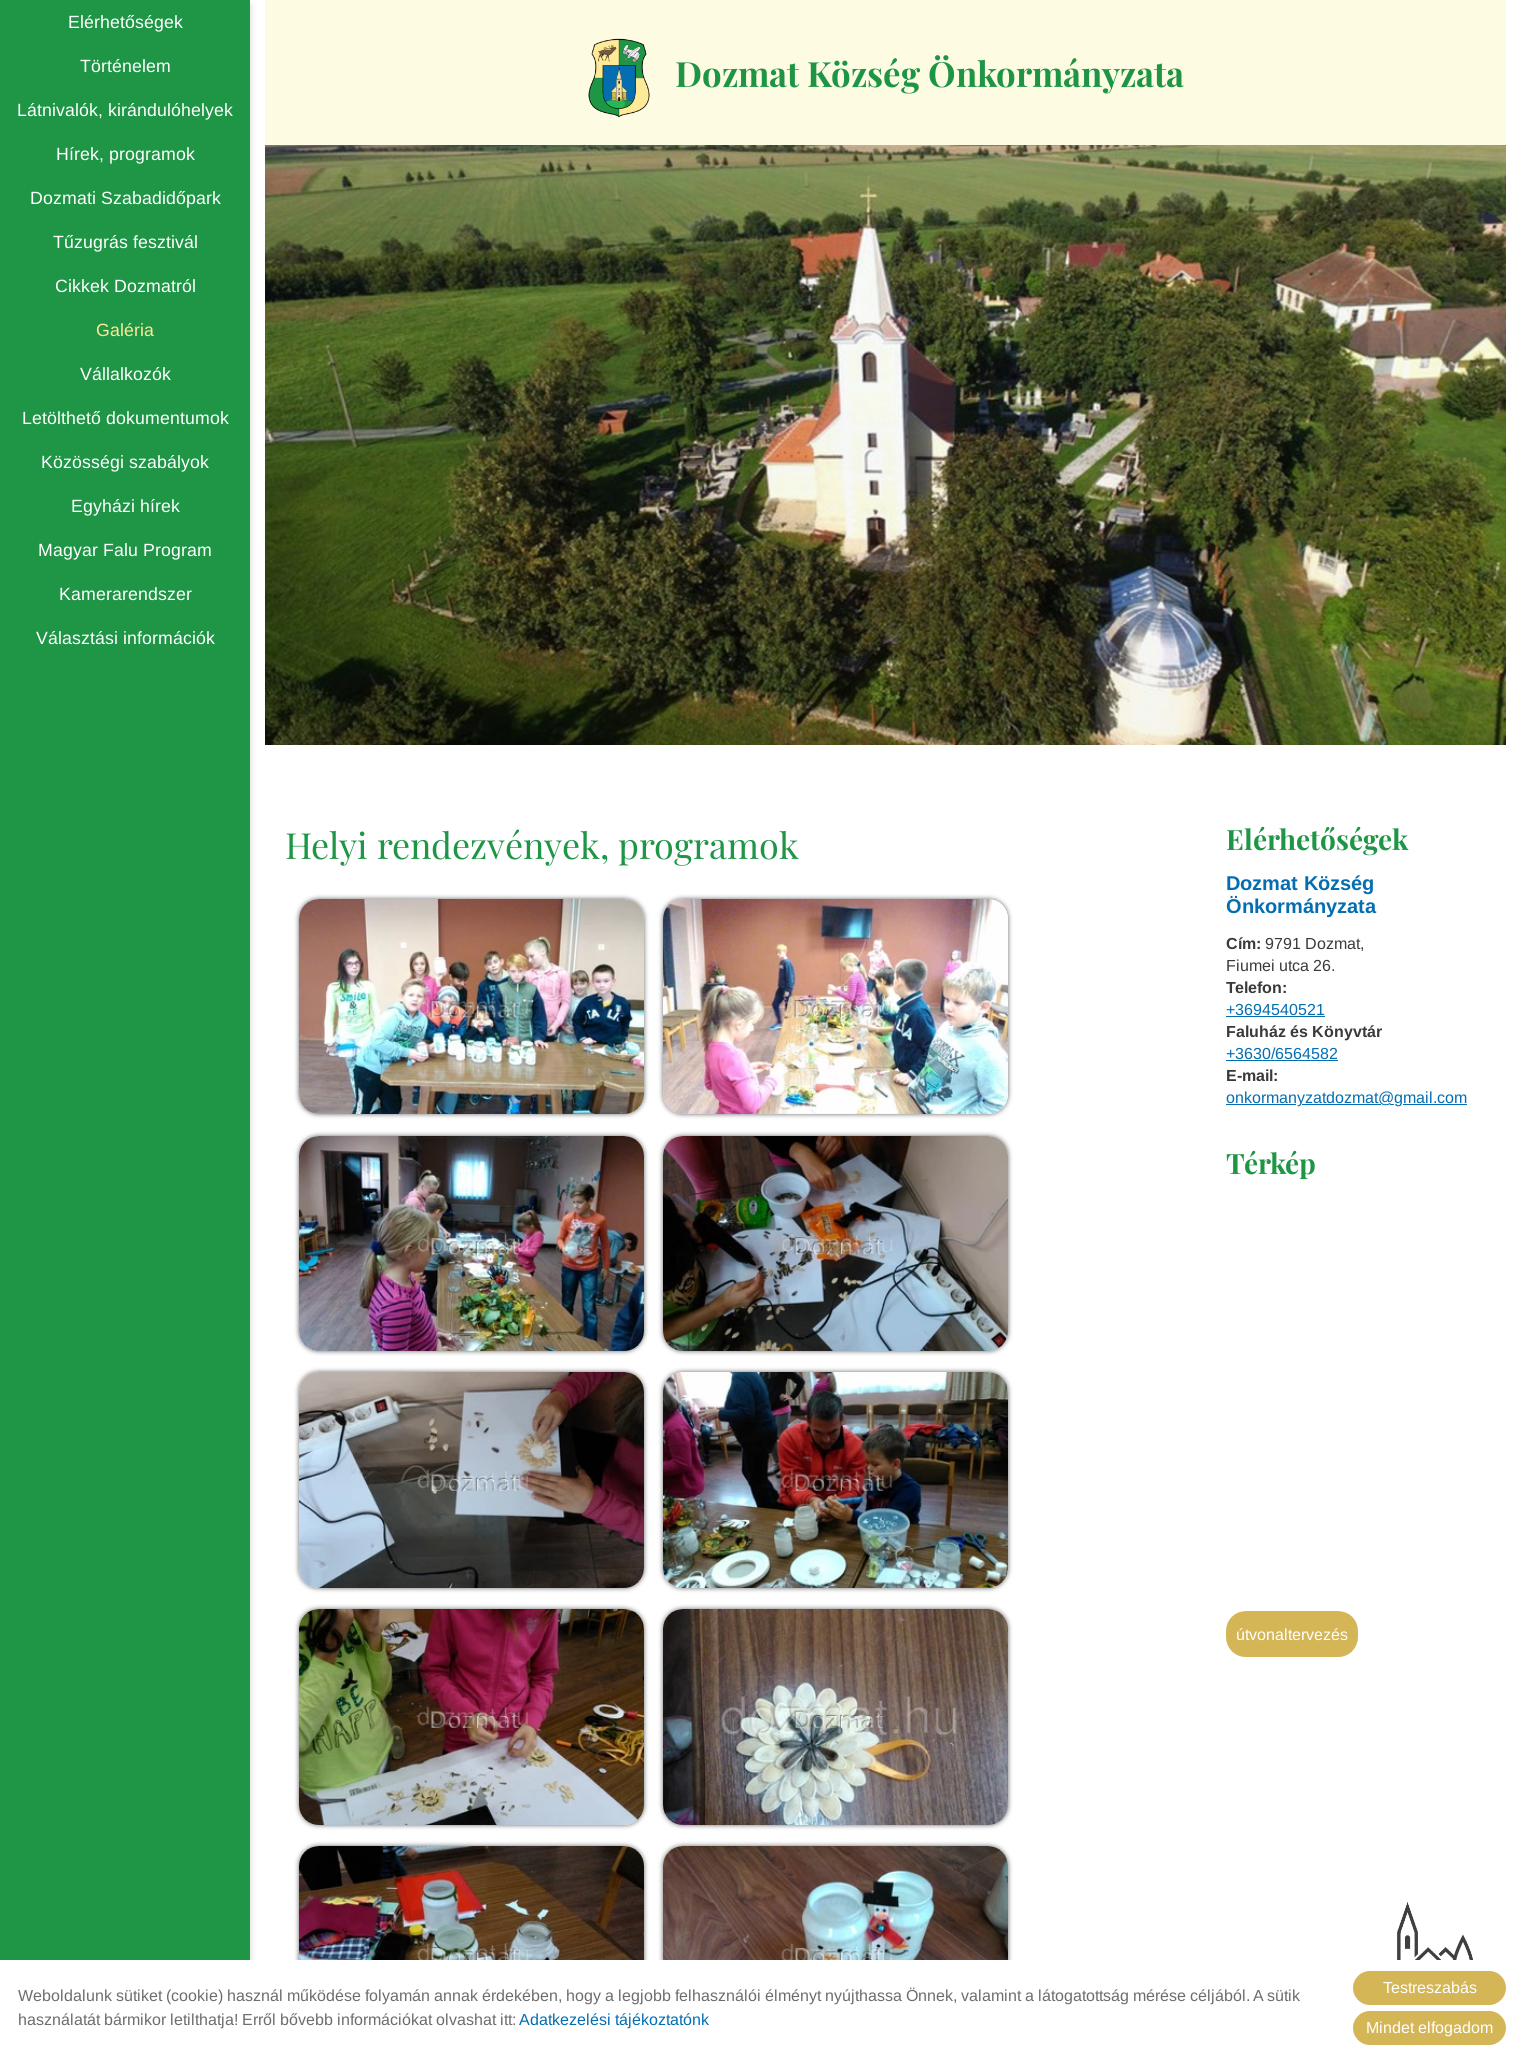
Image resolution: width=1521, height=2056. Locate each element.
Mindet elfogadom (1429, 2027)
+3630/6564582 (1282, 1056)
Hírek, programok (125, 154)
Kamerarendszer (125, 594)
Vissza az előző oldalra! (413, 1818)
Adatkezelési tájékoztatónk (614, 2019)
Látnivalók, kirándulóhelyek (125, 110)
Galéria (125, 330)
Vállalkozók (125, 374)
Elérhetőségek (125, 22)
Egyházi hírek (125, 506)
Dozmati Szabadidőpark (125, 198)
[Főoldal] (607, 79)
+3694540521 (1275, 1012)
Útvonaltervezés (1292, 1637)
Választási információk (125, 638)
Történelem (125, 66)
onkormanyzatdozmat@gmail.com (1346, 1100)
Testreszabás (1430, 1987)
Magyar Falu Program (125, 550)
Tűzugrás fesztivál (125, 242)
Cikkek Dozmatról (125, 286)
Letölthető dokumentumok (125, 418)
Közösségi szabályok (125, 462)
